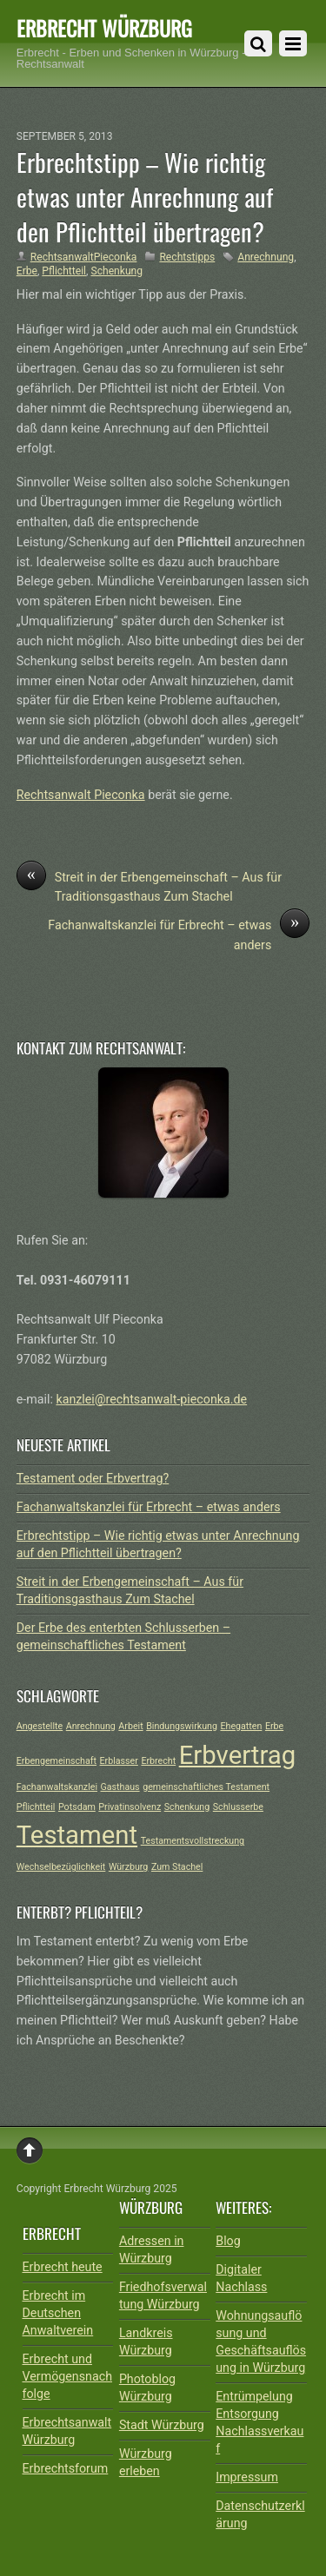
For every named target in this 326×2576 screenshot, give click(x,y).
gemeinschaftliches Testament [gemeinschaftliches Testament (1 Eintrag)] (206, 1787)
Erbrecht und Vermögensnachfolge (68, 2376)
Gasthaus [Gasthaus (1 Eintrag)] (120, 1787)
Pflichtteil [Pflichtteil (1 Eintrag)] (36, 1807)
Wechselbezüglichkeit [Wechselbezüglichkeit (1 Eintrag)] (61, 1867)
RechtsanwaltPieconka (83, 257)
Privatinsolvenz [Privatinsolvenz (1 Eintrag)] (129, 1807)
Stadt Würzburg (161, 2425)
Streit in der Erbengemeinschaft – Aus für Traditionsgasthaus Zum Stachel (149, 886)
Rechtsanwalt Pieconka (81, 795)
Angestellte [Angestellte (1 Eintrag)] (40, 1726)
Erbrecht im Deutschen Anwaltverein (58, 2313)
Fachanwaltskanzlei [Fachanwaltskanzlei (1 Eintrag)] (57, 1787)
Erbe (27, 271)
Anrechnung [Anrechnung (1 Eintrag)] (91, 1726)
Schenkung (116, 271)
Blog (228, 2241)
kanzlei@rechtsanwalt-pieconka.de (151, 1399)
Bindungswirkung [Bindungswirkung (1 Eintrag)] (181, 1726)
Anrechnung (265, 257)
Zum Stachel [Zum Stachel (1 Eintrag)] (177, 1867)
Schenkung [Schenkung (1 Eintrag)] (187, 1807)
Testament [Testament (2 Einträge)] (77, 1835)
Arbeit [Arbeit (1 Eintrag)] (130, 1726)
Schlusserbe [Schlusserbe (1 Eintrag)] (238, 1807)
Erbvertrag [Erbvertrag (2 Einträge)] (237, 1755)
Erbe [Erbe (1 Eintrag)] (274, 1726)
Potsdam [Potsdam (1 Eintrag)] (77, 1807)
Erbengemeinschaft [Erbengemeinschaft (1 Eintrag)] (56, 1761)
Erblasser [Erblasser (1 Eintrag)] (119, 1761)
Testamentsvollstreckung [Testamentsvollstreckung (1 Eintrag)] (192, 1840)
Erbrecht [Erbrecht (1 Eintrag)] (158, 1761)
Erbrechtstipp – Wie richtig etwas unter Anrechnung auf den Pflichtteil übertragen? (145, 196)
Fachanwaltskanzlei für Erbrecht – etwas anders (178, 933)
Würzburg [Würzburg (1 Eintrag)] (128, 1867)
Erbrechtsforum (66, 2468)
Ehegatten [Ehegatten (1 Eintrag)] (241, 1726)
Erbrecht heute (63, 2267)
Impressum (247, 2477)
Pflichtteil (64, 271)
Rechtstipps (187, 257)
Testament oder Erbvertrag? (93, 1478)
